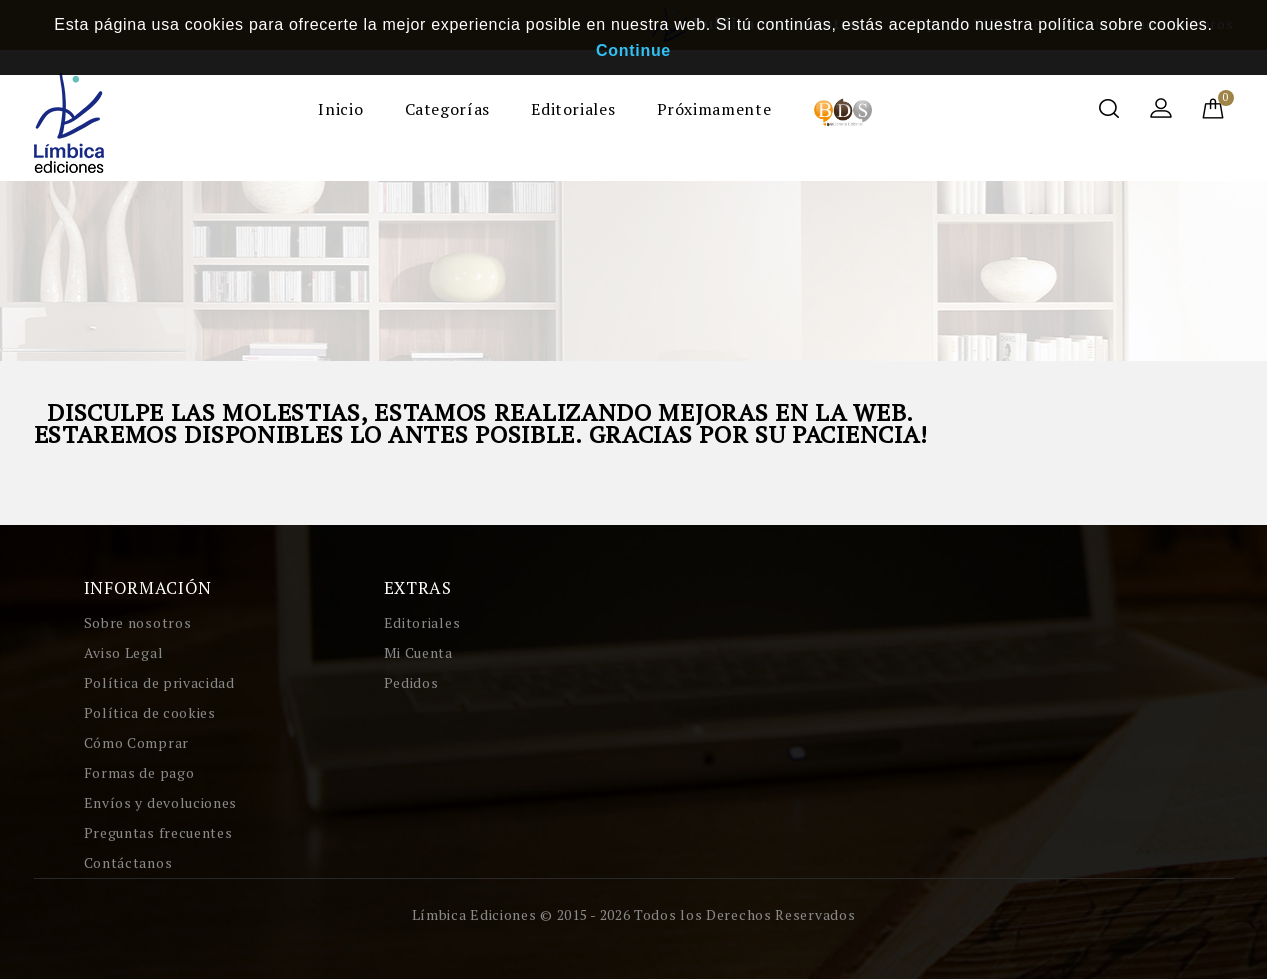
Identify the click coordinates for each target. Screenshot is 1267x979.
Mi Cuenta (418, 652)
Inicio (340, 109)
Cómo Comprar (136, 742)
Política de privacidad (159, 682)
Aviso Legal (124, 652)
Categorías (447, 109)
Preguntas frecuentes (158, 832)
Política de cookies (150, 712)
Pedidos (411, 682)
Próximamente (714, 109)
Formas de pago (139, 772)
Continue (633, 50)
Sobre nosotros (138, 622)
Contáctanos (128, 862)
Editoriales (573, 109)
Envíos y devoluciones (161, 802)
